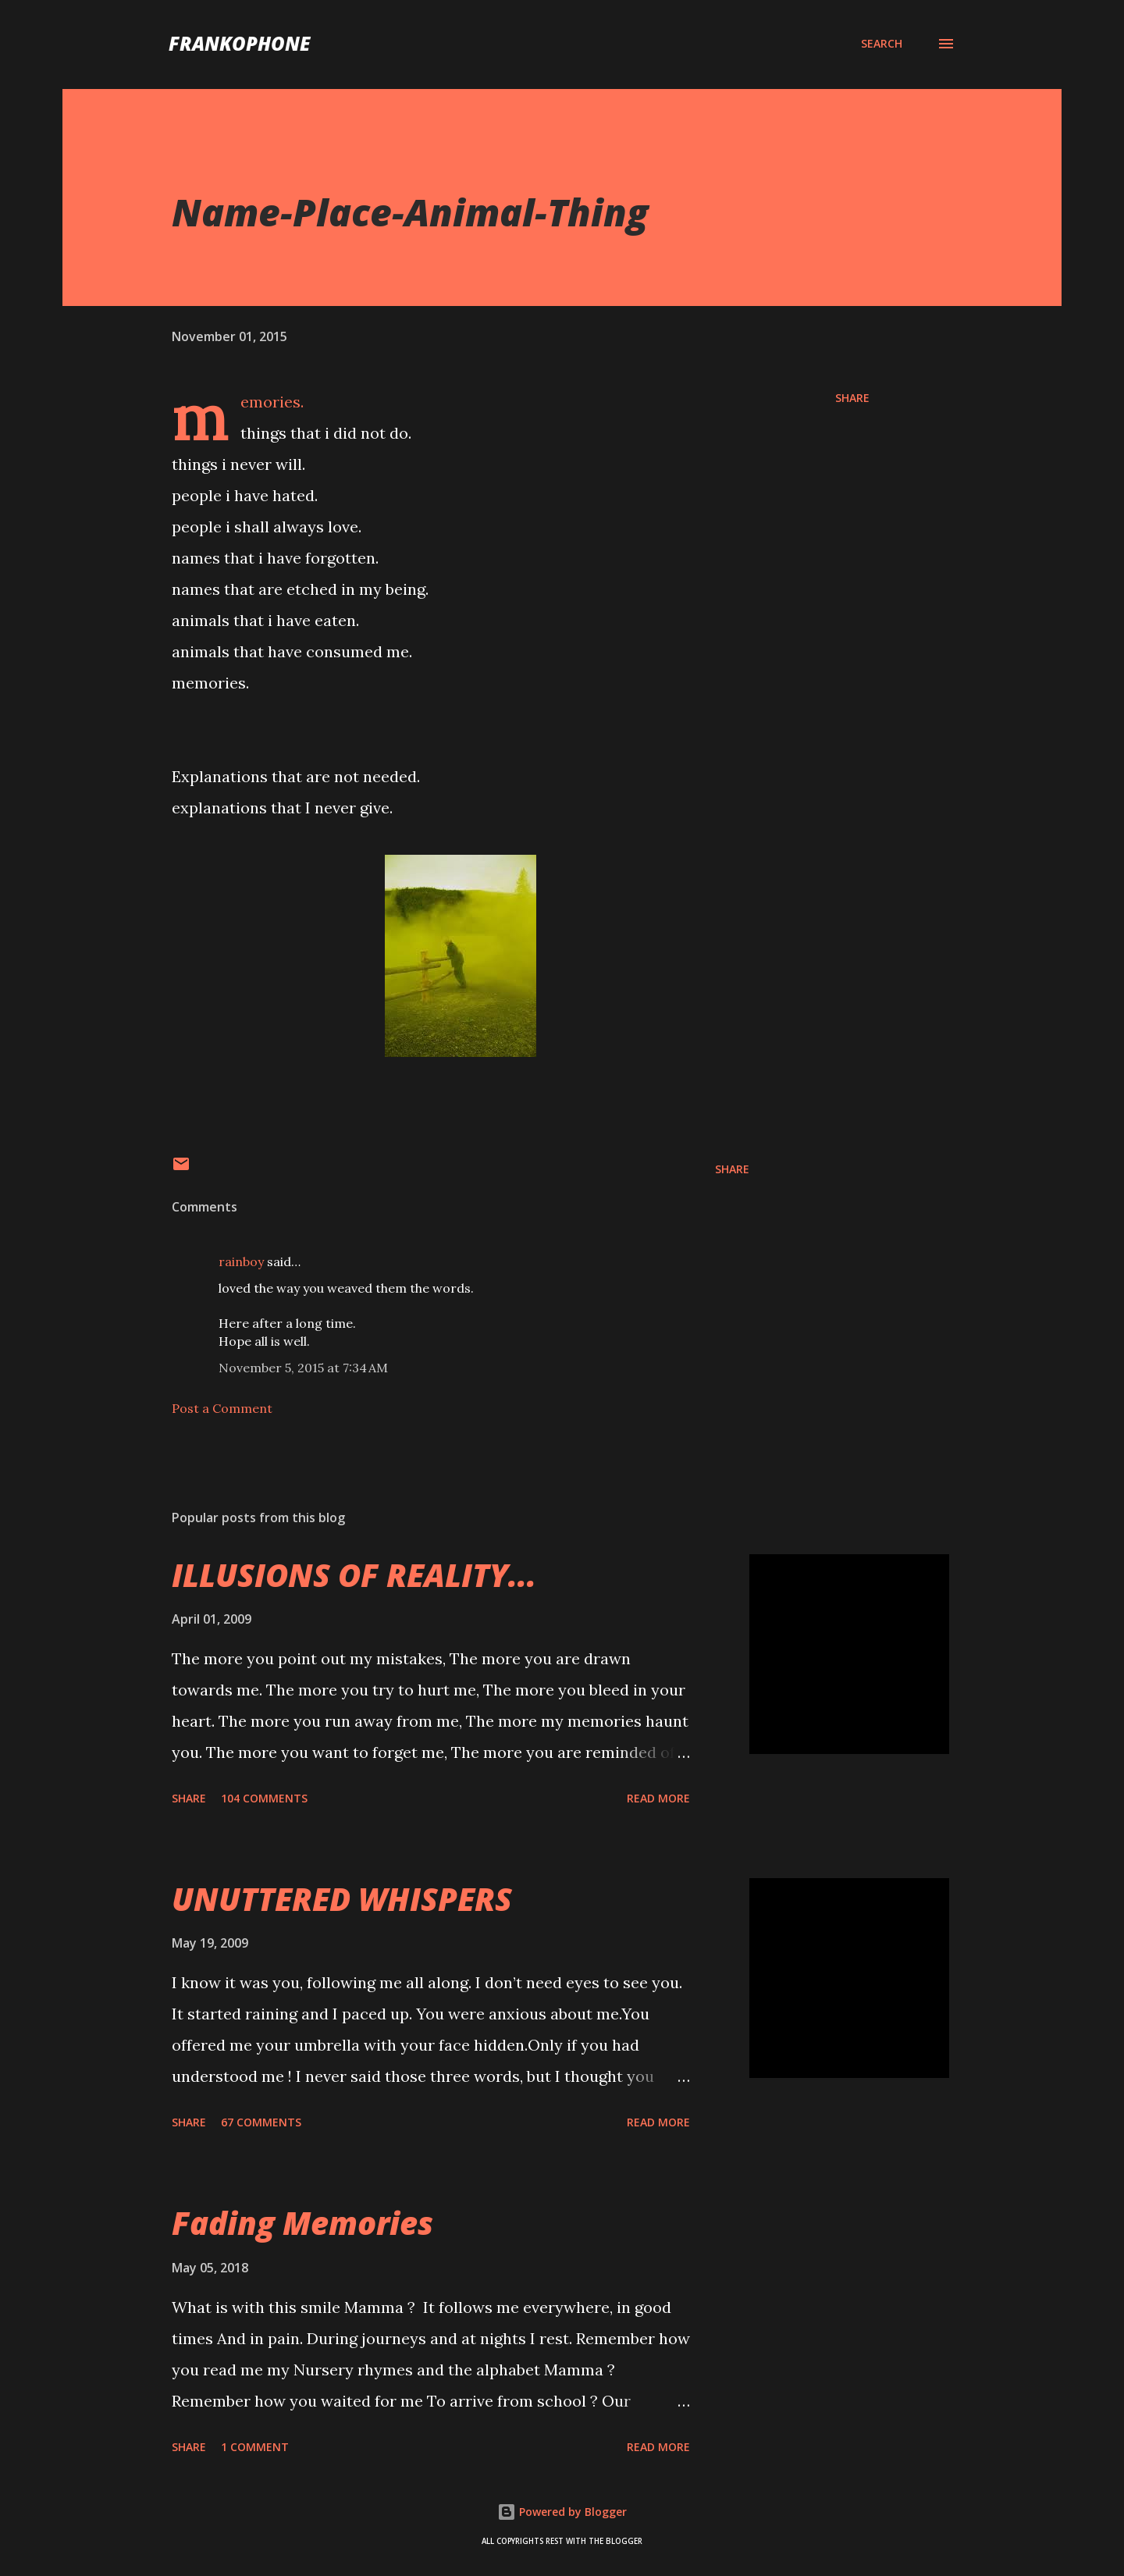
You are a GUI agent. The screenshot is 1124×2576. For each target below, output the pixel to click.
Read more (658, 1798)
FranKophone (239, 43)
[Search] (881, 43)
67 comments (261, 2122)
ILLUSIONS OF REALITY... (354, 1574)
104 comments (264, 1798)
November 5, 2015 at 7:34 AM (303, 1367)
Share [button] (852, 397)
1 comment (255, 2446)
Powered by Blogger (562, 2511)
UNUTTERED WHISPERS (342, 1898)
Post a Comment (222, 1408)
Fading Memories (302, 2222)
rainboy (241, 1261)
